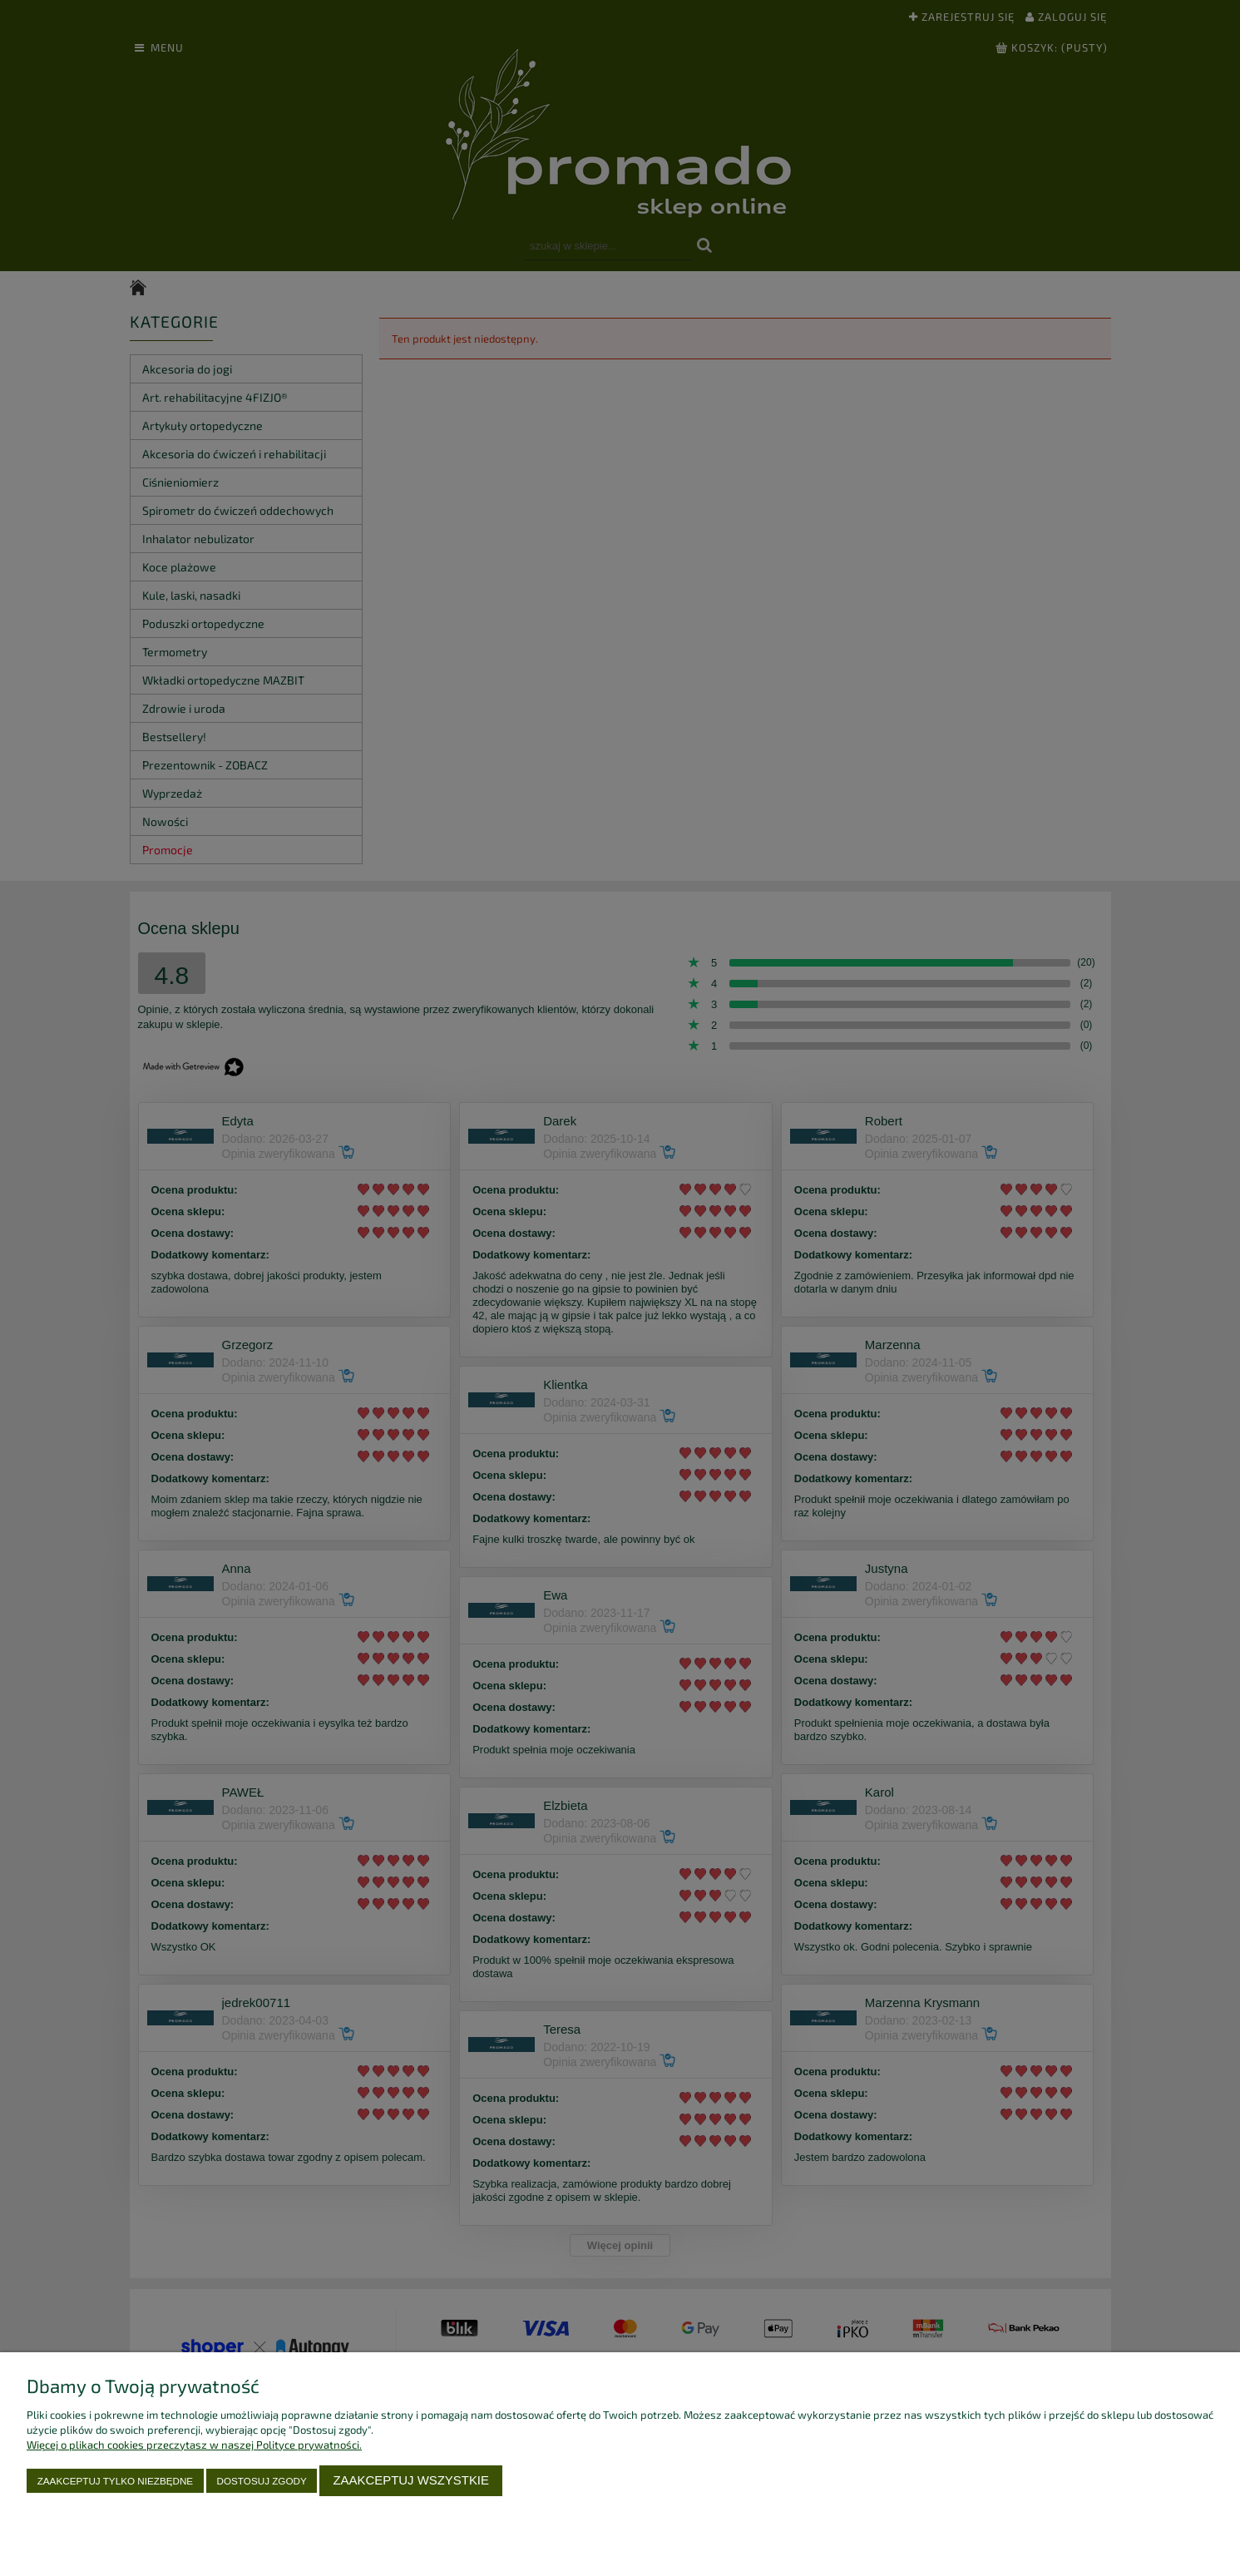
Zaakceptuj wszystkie (411, 2480)
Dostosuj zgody (262, 2480)
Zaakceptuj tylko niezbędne (115, 2480)
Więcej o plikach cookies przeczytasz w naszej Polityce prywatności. (194, 2444)
